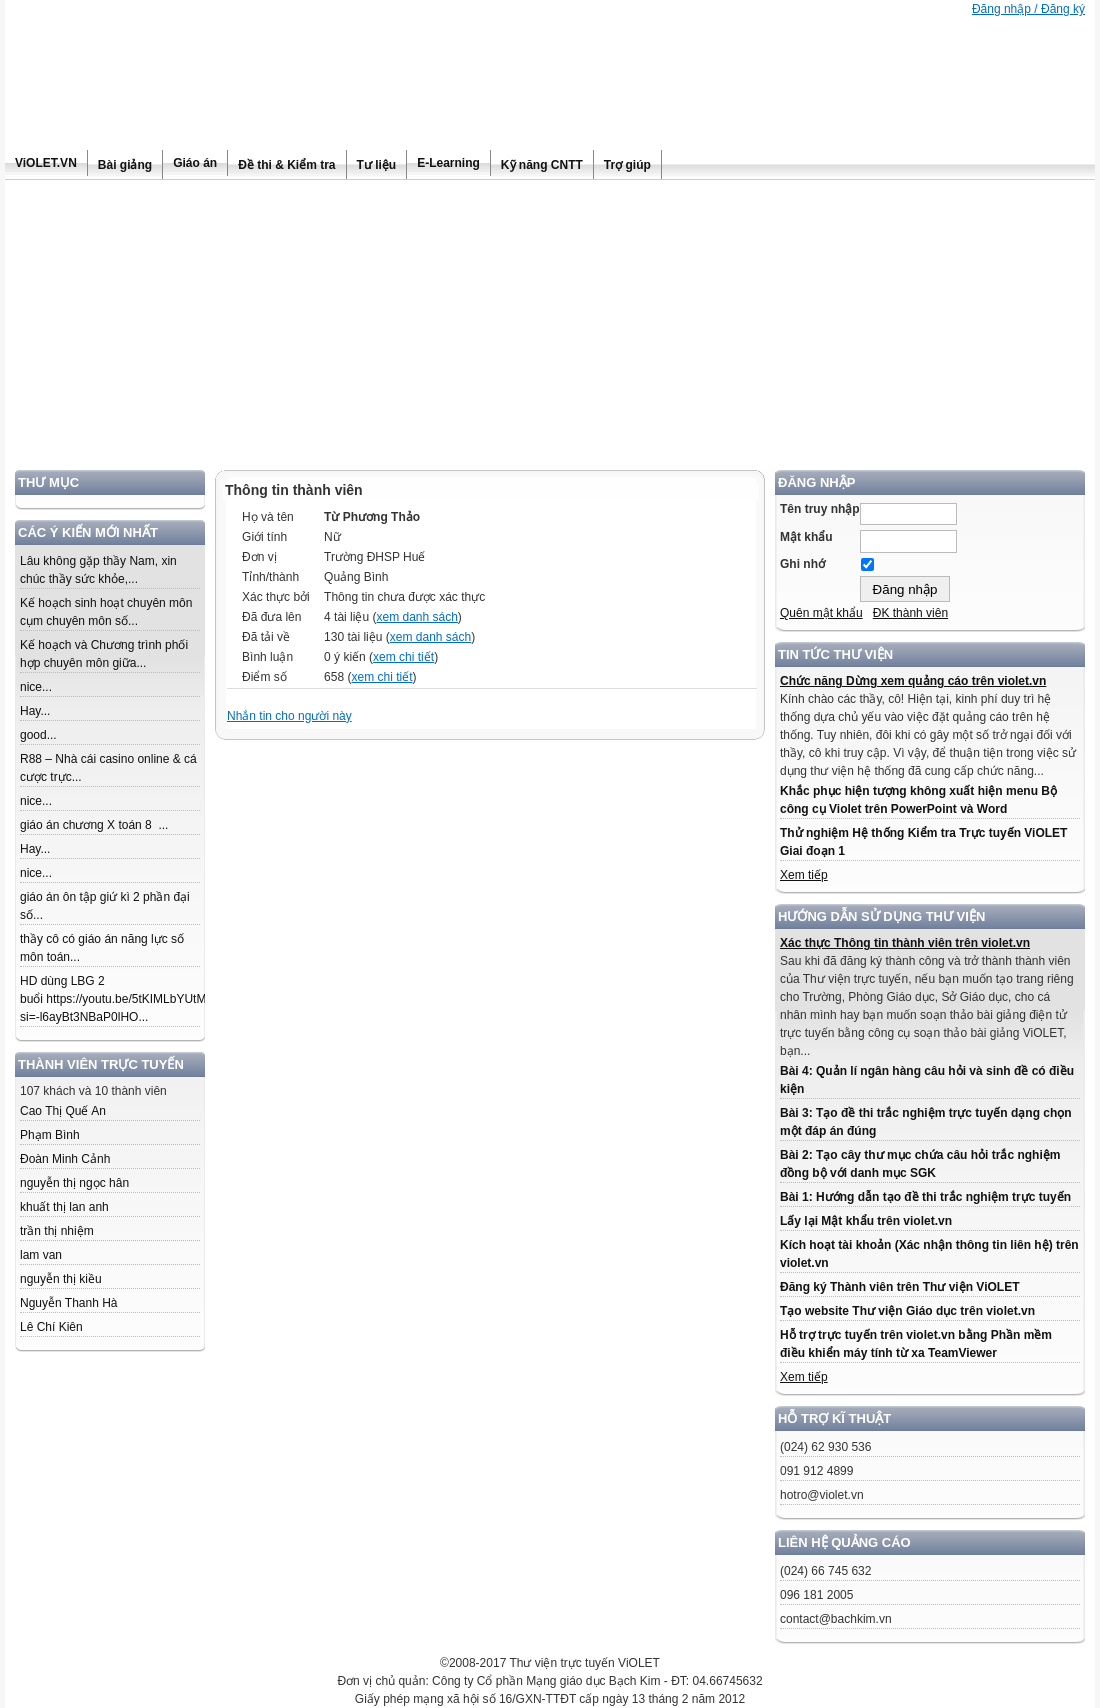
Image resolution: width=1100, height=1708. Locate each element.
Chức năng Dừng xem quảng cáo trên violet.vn (913, 681)
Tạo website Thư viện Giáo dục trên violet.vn (907, 1311)
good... (38, 735)
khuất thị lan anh (64, 1207)
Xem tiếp (804, 875)
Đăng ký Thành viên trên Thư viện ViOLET (899, 1287)
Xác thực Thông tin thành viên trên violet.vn (905, 943)
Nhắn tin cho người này (289, 716)
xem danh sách (416, 617)
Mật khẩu (806, 537)
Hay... (35, 711)
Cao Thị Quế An (63, 1111)
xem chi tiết (403, 657)
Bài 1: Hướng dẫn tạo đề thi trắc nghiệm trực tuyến (925, 1197)
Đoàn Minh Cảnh (65, 1159)
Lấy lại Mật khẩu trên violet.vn (866, 1221)
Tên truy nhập (820, 509)
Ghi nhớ (802, 564)
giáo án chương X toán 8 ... (94, 825)
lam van (41, 1255)
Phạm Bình (50, 1135)
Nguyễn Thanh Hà (69, 1303)
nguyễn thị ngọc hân (74, 1183)
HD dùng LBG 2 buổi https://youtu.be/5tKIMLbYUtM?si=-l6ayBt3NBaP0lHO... (116, 999)
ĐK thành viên (910, 613)
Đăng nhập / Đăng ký (1028, 9)
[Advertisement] (550, 330)
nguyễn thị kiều (61, 1279)
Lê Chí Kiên (51, 1327)
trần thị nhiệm (57, 1231)
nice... (36, 687)
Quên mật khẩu (821, 613)
